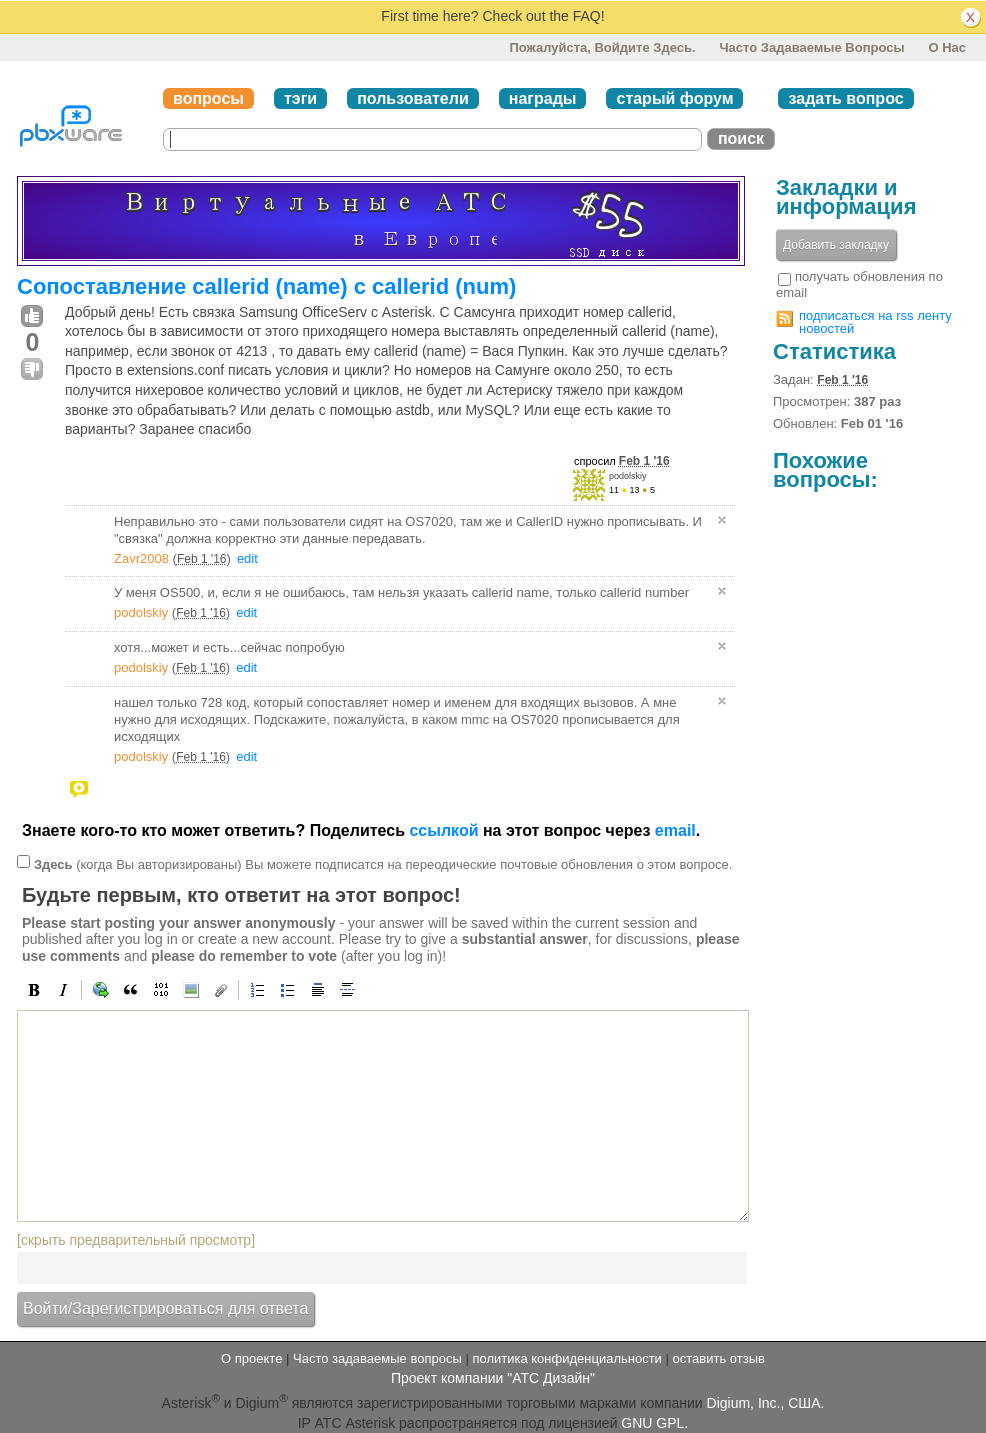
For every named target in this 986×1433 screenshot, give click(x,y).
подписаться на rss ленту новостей (875, 322)
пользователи (413, 98)
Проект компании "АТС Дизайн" (493, 1378)
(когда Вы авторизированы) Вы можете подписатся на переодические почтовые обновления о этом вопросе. (383, 863)
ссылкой (443, 830)
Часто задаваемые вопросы (811, 47)
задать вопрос (845, 98)
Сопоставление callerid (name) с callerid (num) (266, 286)
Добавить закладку (836, 245)
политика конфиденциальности (566, 1358)
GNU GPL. (654, 1423)
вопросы (208, 98)
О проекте (251, 1358)
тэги (300, 98)
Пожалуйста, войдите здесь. (602, 47)
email (675, 830)
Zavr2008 (141, 558)
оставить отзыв (719, 1358)
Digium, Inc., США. (766, 1403)
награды (543, 98)
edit (247, 558)
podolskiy (628, 476)
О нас (947, 47)
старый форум (674, 98)
